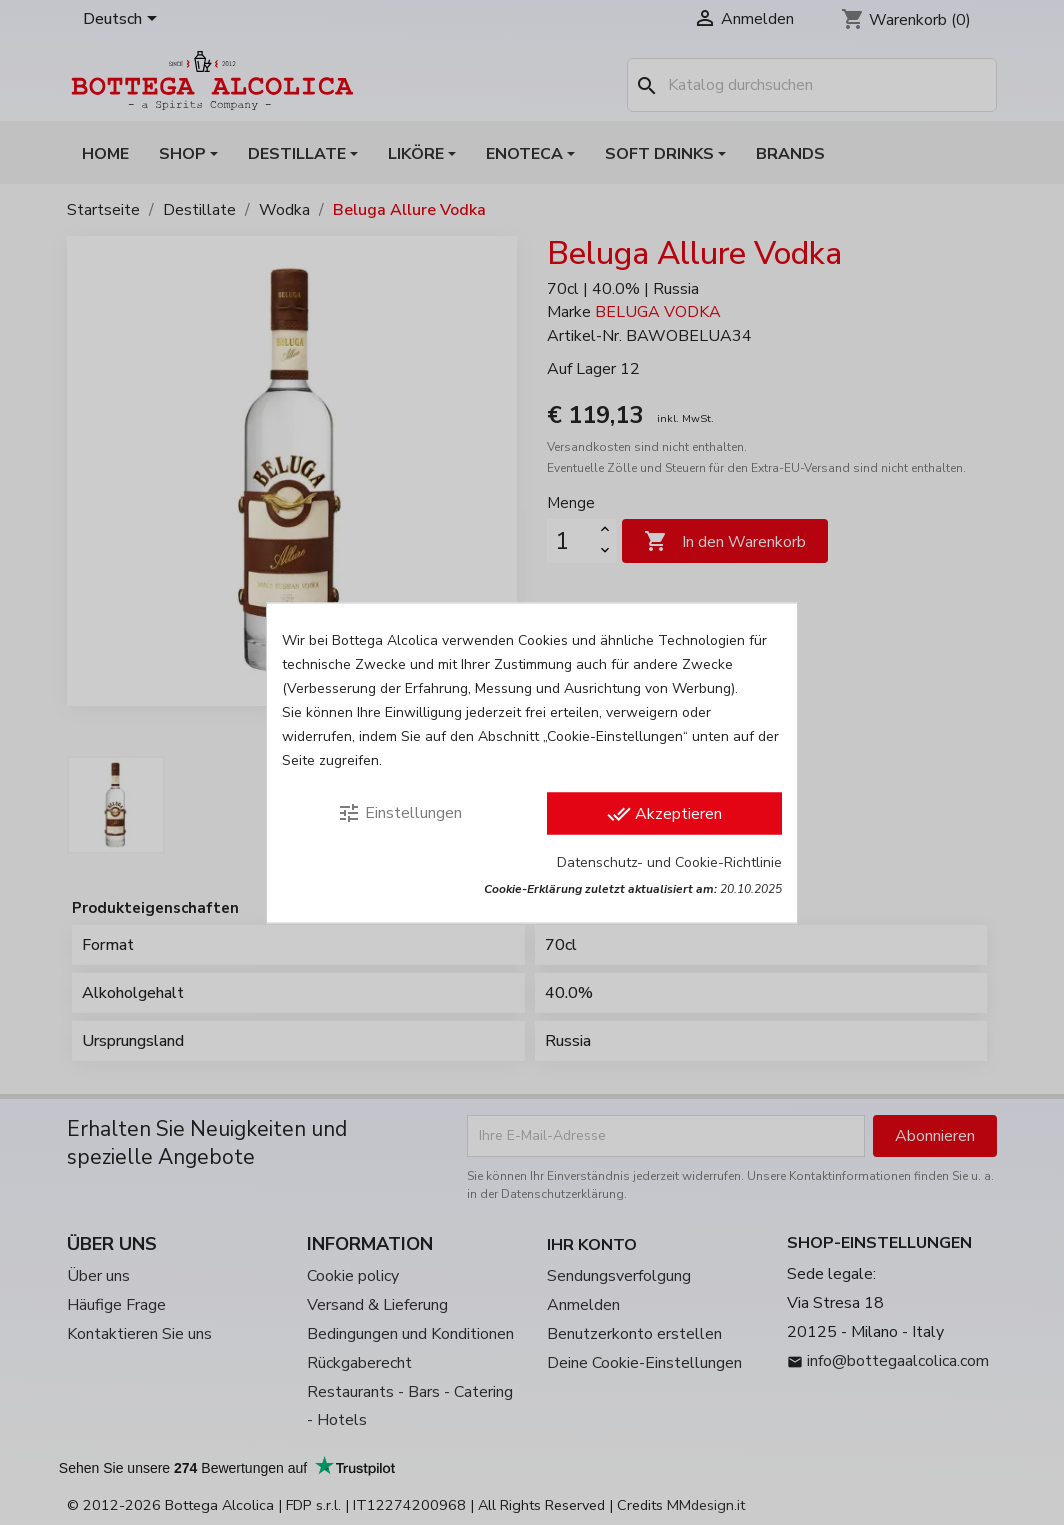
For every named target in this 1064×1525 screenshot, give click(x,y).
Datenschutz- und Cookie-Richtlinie (669, 861)
